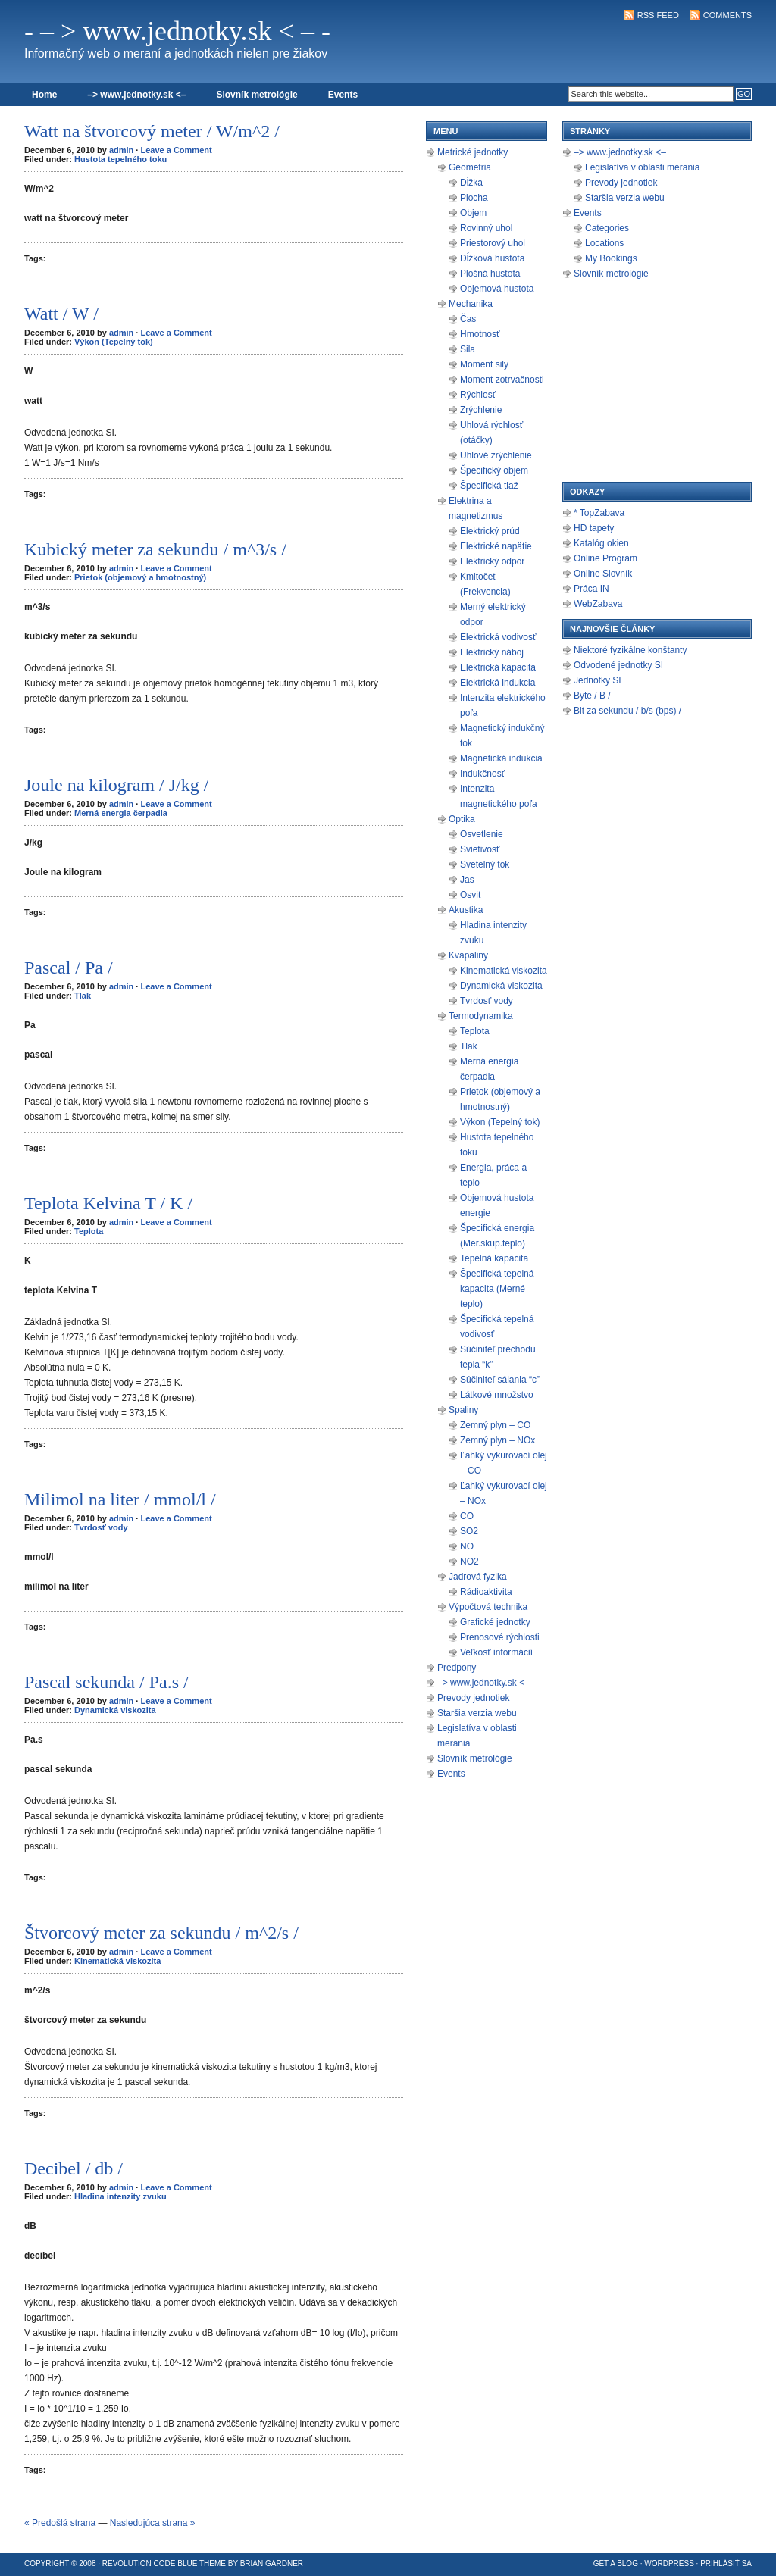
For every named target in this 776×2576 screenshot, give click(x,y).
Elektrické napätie (496, 546)
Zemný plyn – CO (495, 1425)
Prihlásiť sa (726, 2563)
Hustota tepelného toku (120, 159)
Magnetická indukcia (501, 758)
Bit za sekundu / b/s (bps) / (627, 710)
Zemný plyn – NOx (497, 1440)
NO (467, 1546)
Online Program (605, 558)
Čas (468, 319)
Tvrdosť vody (101, 1527)
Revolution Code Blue (150, 2563)
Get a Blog (615, 2563)
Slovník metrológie (256, 94)
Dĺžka (471, 182)
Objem (473, 213)
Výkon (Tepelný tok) (113, 341)
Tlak (82, 995)
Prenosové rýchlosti (500, 1637)
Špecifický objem (494, 470)
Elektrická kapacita (498, 667)
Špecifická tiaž (489, 485)
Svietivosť (480, 849)
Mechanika (471, 304)
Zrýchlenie (481, 410)
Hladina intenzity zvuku (120, 2196)
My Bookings (611, 258)
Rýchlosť (478, 394)
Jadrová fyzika (478, 1576)
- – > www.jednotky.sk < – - (177, 31)
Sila (467, 349)
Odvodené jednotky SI (618, 665)
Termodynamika (481, 1016)
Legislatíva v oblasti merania (642, 167)
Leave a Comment (175, 150)
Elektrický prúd (490, 531)
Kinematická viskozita (117, 1960)
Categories (607, 228)
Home (44, 94)
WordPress (669, 2563)
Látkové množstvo (497, 1395)
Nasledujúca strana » (153, 2523)
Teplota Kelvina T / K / (108, 1203)
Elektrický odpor (492, 561)
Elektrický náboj (492, 652)
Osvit (470, 894)
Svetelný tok (484, 864)
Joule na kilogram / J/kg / (116, 785)
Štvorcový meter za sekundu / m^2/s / (161, 1933)
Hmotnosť (480, 334)
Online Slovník (603, 573)
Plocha (474, 197)
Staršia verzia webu (477, 1713)
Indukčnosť (482, 773)
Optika (462, 819)
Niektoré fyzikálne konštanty (630, 650)
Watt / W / (61, 314)
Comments (727, 15)
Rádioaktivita (486, 1592)
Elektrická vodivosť (498, 637)
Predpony (456, 1667)
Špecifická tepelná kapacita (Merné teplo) (497, 1288)
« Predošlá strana (59, 2523)
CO (467, 1516)
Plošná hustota (490, 273)
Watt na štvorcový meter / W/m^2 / (152, 131)
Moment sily (484, 364)
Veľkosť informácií (496, 1652)
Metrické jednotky (472, 152)
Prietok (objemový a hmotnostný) (140, 577)
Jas (467, 879)
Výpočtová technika (488, 1607)
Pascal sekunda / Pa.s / (106, 1682)
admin (121, 150)
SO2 (469, 1531)
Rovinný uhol (486, 228)
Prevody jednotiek (473, 1698)
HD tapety (594, 528)
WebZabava (598, 604)
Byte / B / (592, 695)
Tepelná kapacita (494, 1258)
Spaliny (463, 1410)
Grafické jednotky (495, 1622)
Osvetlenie (481, 834)
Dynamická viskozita (115, 1710)
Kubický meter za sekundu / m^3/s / (155, 549)
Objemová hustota (497, 288)
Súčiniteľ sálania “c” (500, 1379)
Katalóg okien (601, 543)
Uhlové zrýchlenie (496, 455)
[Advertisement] (574, 50)
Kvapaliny (468, 955)
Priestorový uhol (492, 243)
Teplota (88, 1231)
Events (343, 94)
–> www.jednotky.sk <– (136, 94)
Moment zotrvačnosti (502, 379)
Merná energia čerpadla (120, 813)
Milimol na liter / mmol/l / (120, 1499)
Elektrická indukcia (497, 682)
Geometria (470, 167)
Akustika (466, 910)
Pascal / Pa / (68, 967)
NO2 (469, 1561)
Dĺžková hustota (492, 258)
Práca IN (591, 588)
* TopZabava (599, 513)
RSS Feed (658, 15)
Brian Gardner (271, 2563)
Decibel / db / (73, 2168)
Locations (604, 243)
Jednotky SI (597, 680)
